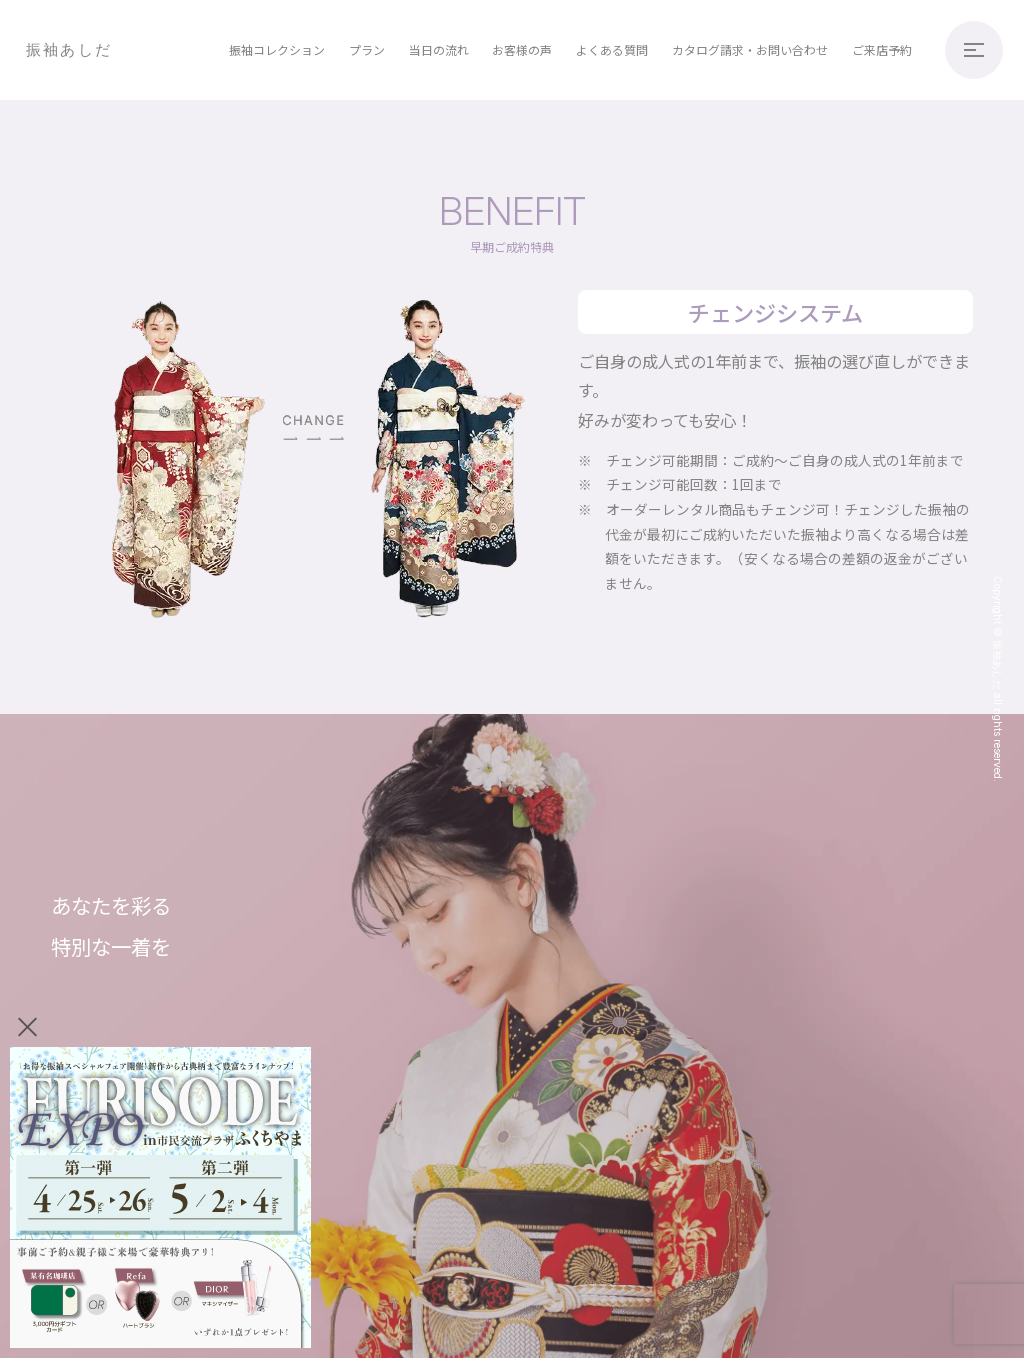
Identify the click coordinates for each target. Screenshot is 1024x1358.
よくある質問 (612, 49)
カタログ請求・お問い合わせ (750, 49)
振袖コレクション (277, 49)
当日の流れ (439, 49)
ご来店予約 (882, 49)
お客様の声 (522, 49)
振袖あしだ (69, 49)
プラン (367, 49)
